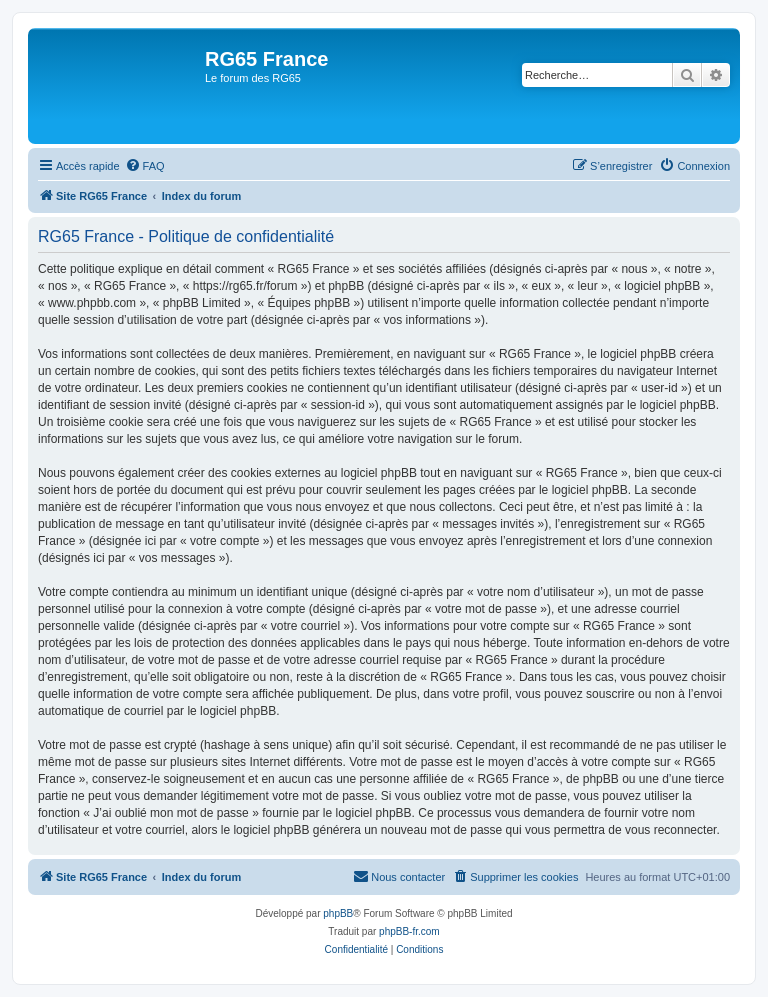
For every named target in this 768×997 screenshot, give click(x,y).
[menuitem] (145, 166)
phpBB (338, 913)
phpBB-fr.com (409, 931)
